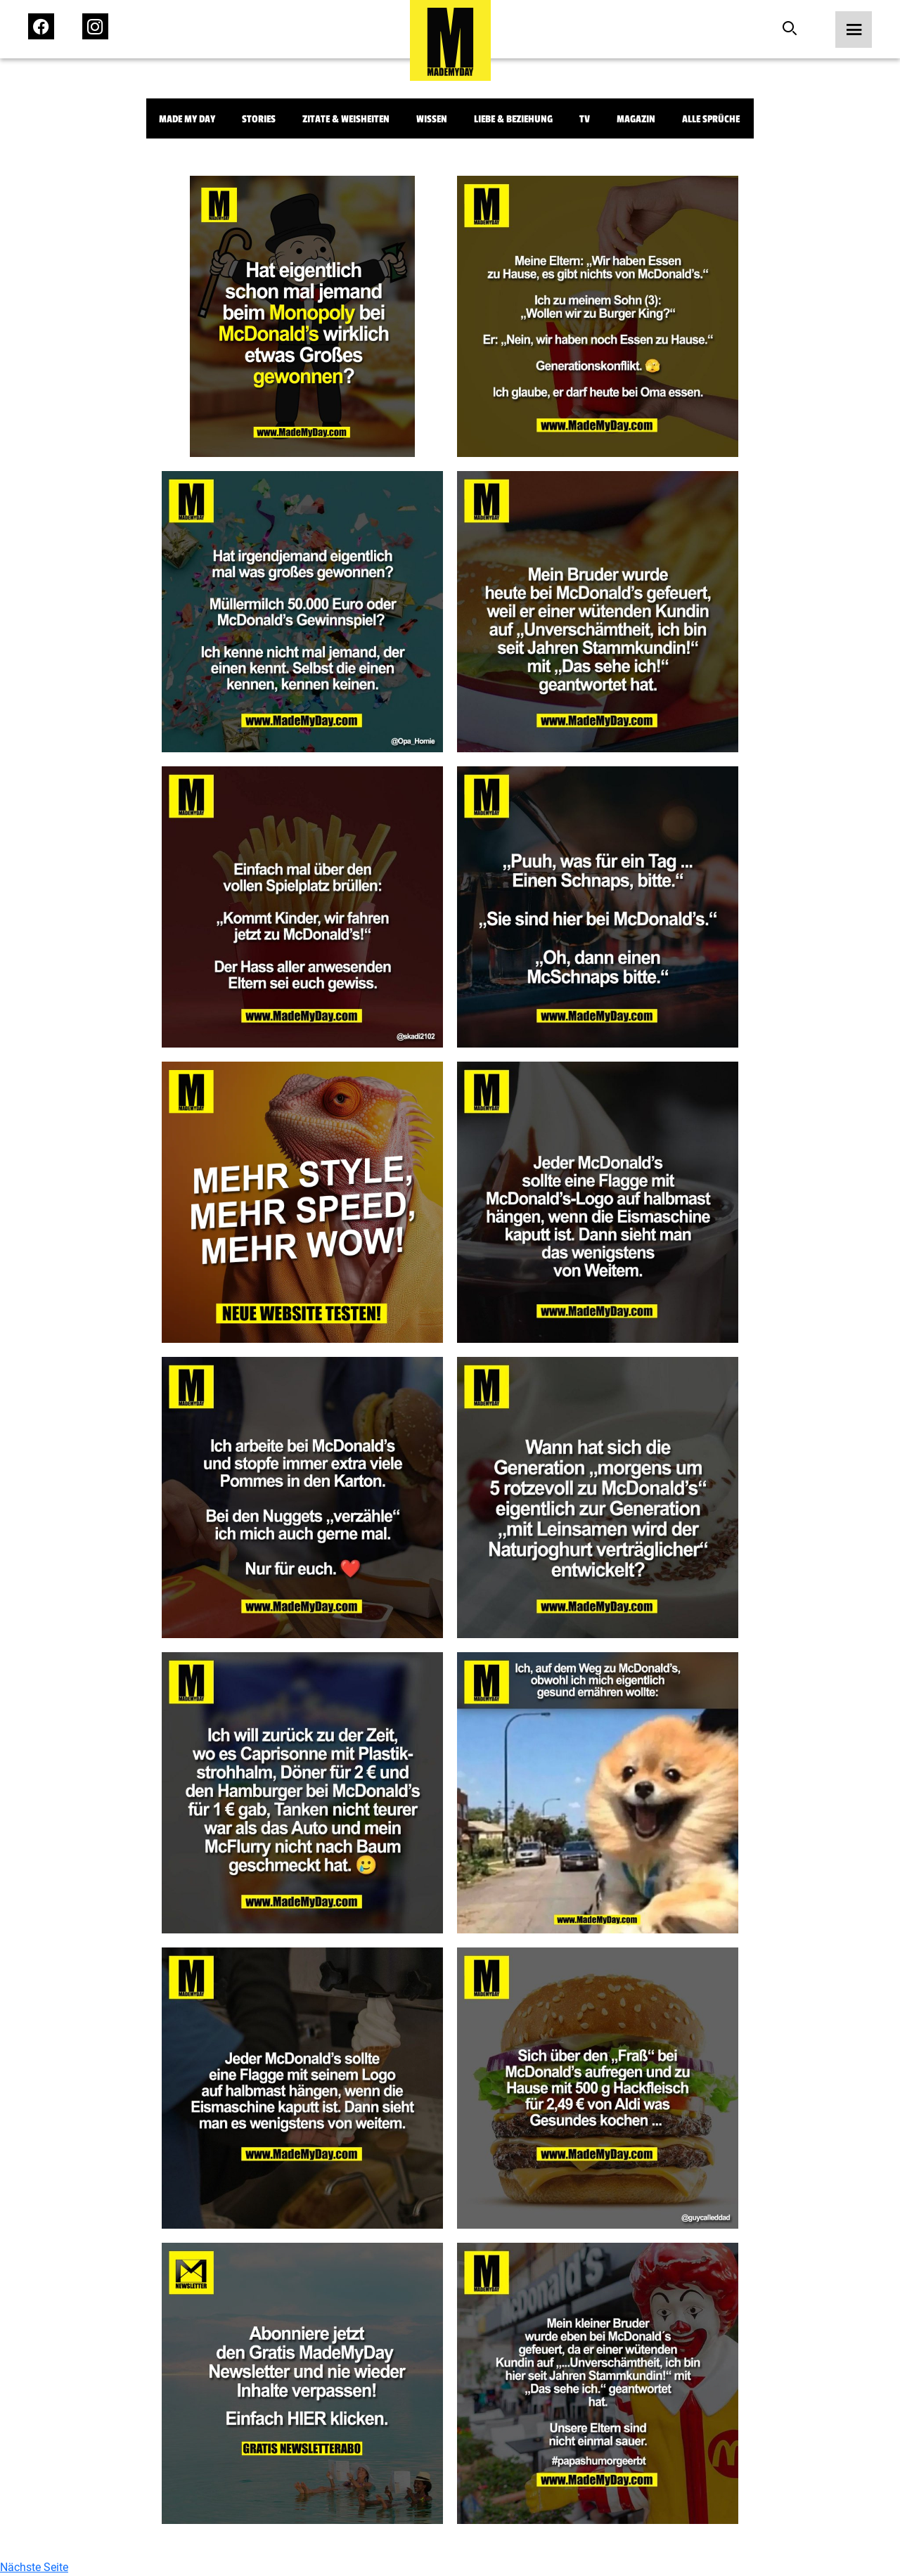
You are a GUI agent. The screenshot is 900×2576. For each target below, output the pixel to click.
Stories (259, 119)
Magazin (636, 119)
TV (584, 119)
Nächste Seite (34, 2567)
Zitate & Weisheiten (346, 119)
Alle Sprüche (711, 119)
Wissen (431, 119)
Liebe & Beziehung (513, 119)
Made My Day (187, 119)
